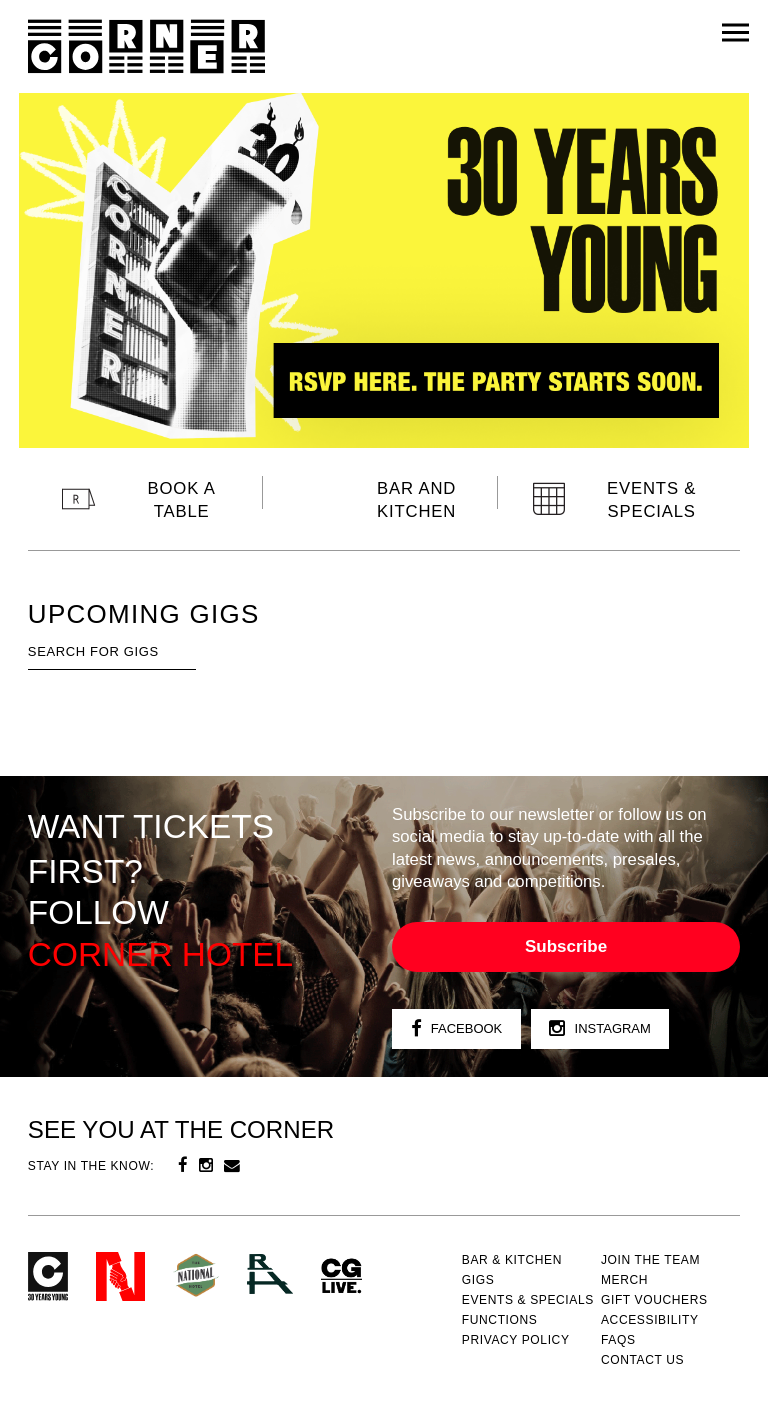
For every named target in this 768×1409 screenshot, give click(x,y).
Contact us (642, 1360)
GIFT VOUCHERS (654, 1300)
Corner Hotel (147, 47)
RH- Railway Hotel (270, 1274)
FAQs (618, 1340)
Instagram (600, 1029)
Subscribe (566, 946)
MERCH (624, 1280)
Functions (500, 1320)
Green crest (196, 1275)
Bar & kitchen (512, 1260)
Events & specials (528, 1300)
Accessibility (650, 1320)
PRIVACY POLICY (516, 1340)
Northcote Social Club (120, 1276)
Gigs (478, 1280)
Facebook (457, 1029)
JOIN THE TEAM (650, 1260)
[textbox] (112, 652)
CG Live (341, 1276)
